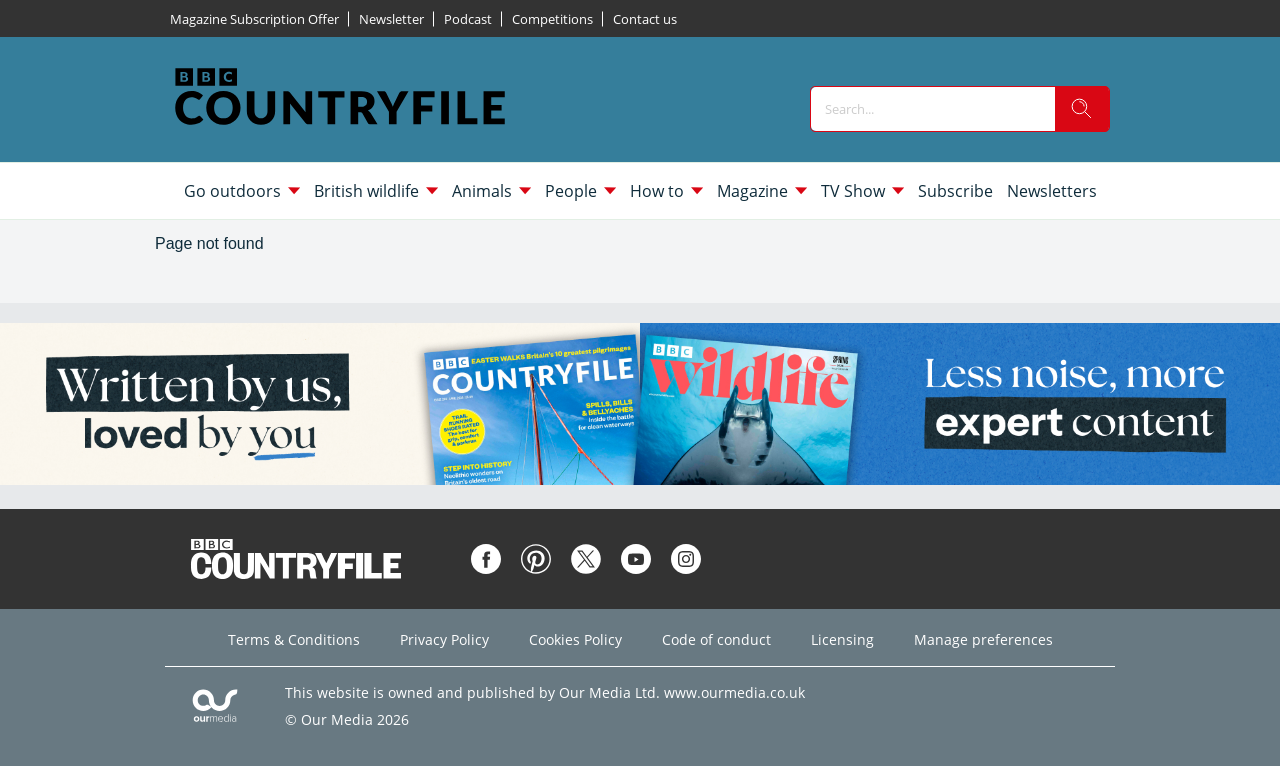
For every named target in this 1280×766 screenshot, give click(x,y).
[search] (1082, 109)
